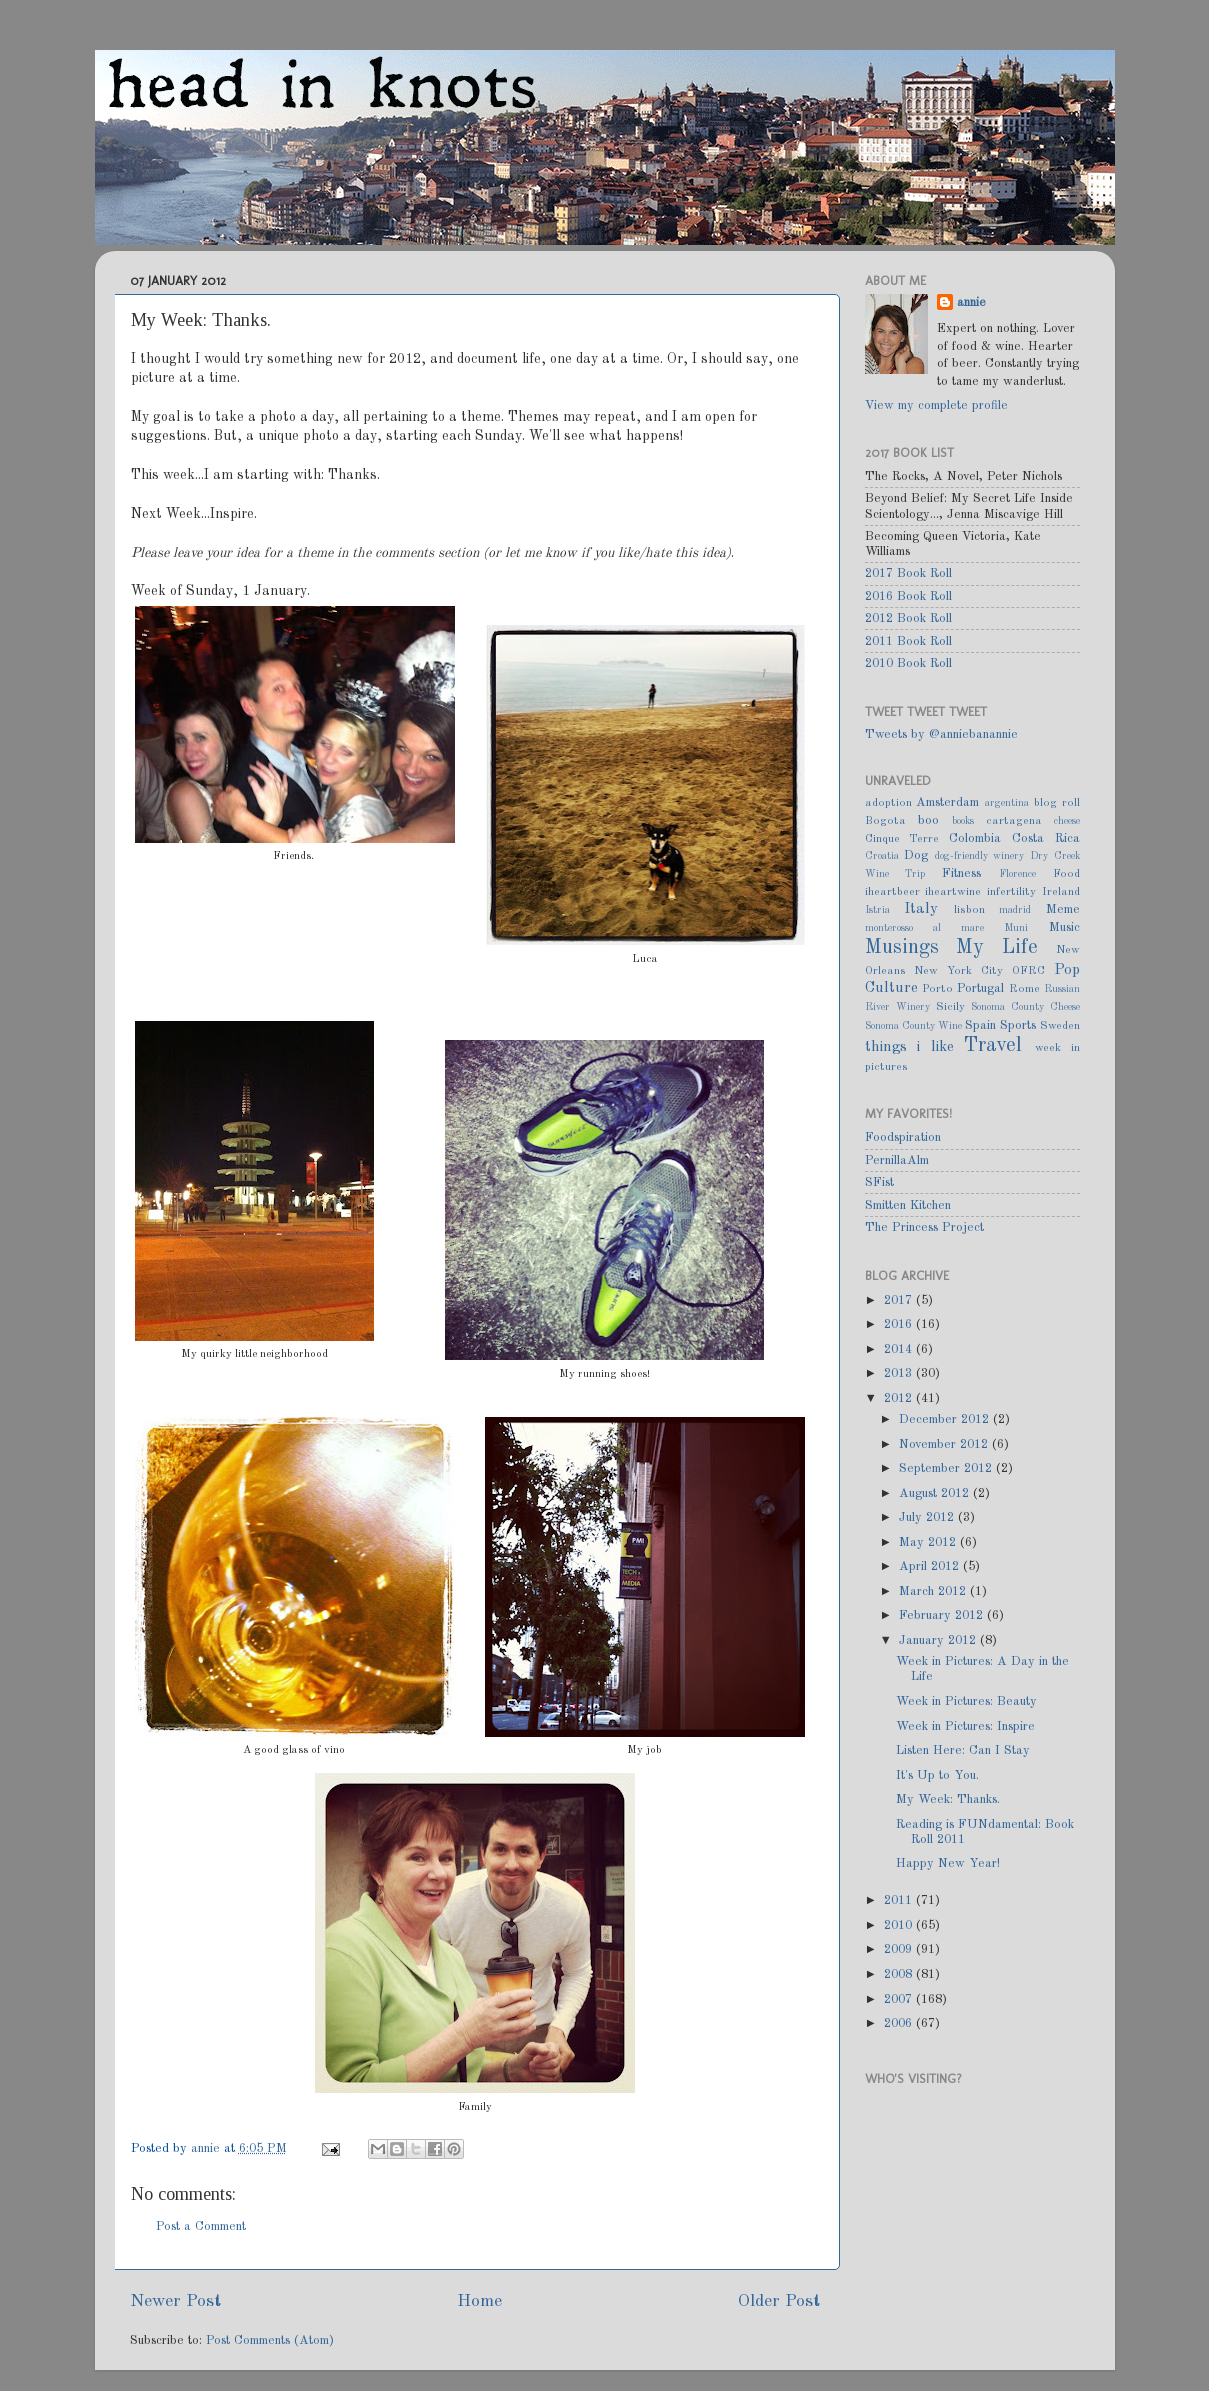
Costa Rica (1046, 838)
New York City (958, 971)
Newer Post (175, 2301)
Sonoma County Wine (913, 1026)
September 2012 (947, 1468)
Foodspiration (903, 1137)
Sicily (950, 1007)
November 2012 (945, 1444)
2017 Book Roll (908, 573)
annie (207, 2148)
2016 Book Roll (908, 596)
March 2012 (934, 1591)
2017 (900, 1300)
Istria (877, 910)
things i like (909, 1047)
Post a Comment (201, 2226)
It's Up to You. (937, 1775)
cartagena (1014, 821)
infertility (1011, 892)
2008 (900, 1974)
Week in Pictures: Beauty (966, 1701)
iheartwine (953, 892)
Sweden (1060, 1026)
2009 (900, 1949)
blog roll (1057, 803)
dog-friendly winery (980, 856)
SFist (879, 1182)
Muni (1016, 928)
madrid (1015, 910)
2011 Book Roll (908, 641)
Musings (902, 948)
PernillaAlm (897, 1160)
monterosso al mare (925, 928)
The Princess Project (924, 1227)
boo (928, 820)
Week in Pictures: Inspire (965, 1726)
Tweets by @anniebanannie (941, 734)
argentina (1007, 803)
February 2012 (943, 1615)
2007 (900, 1999)
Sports (1018, 1025)
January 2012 (939, 1640)
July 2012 (928, 1517)
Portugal (980, 988)
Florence (1017, 874)
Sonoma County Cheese (1025, 1007)
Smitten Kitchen (908, 1205)
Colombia (975, 838)
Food (1066, 874)
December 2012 (946, 1419)
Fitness (961, 873)
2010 (900, 1925)
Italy (921, 909)
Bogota (885, 821)
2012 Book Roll (908, 618)
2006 (900, 2023)
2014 (900, 1349)
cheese (1067, 821)
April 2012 (931, 1566)
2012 (900, 1398)
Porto (937, 989)
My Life (997, 948)
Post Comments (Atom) (270, 2340)
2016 (900, 1324)
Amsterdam (947, 802)
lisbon (969, 910)
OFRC (1028, 971)
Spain (980, 1025)
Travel (993, 1046)
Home (479, 2301)
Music (1064, 927)
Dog (916, 855)
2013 (900, 1373)
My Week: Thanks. (948, 1799)
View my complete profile (936, 405)
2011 (900, 1900)
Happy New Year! (948, 1863)
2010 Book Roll (908, 663)
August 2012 (936, 1493)
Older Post (779, 2301)
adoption (888, 803)
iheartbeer (892, 892)
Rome (1024, 989)
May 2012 (929, 1542)
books (963, 821)
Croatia (882, 856)
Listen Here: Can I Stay (963, 1750)
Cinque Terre (902, 839)
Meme (1063, 909)
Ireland (1061, 892)
